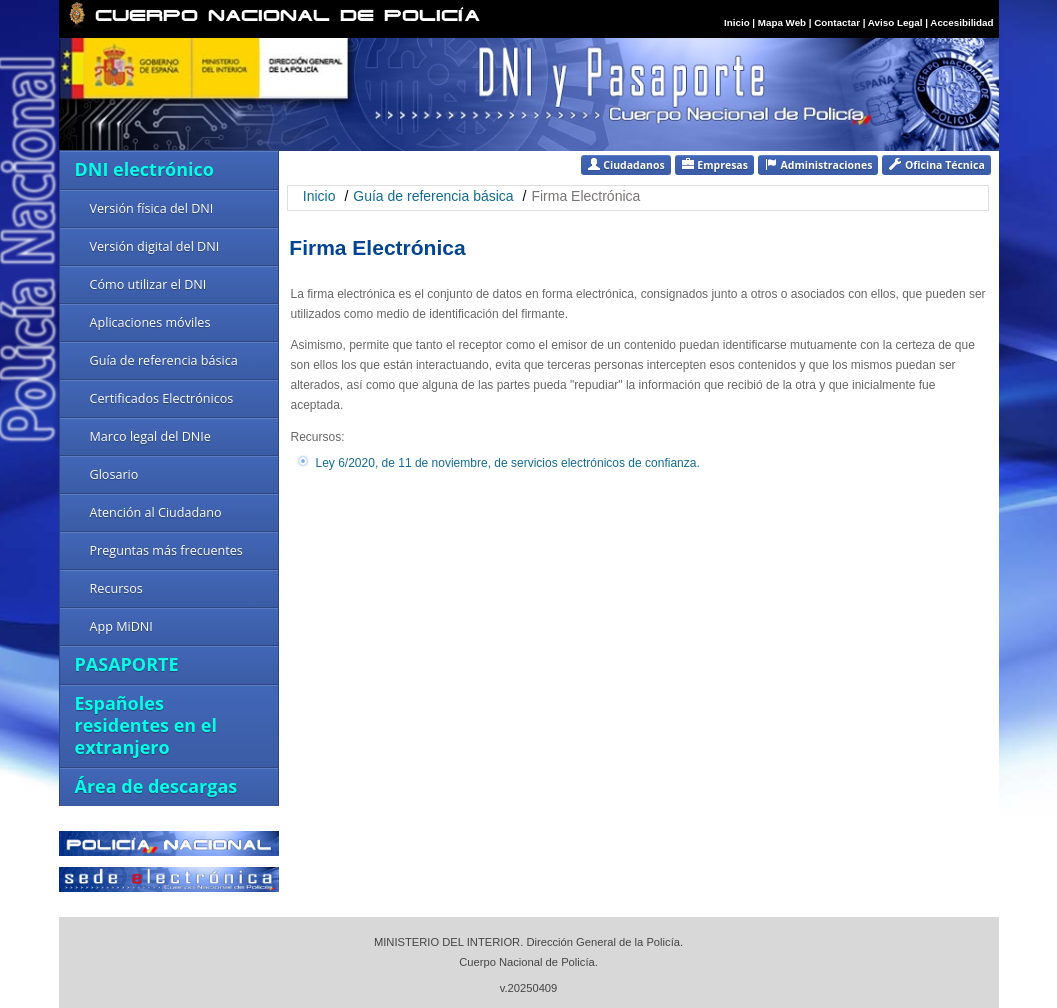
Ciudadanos (626, 164)
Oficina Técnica (936, 164)
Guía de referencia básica (433, 196)
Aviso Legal (896, 22)
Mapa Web (782, 22)
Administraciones (818, 164)
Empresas (714, 164)
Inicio (737, 22)
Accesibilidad (961, 22)
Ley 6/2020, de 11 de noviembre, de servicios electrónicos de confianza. (508, 463)
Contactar (837, 22)
